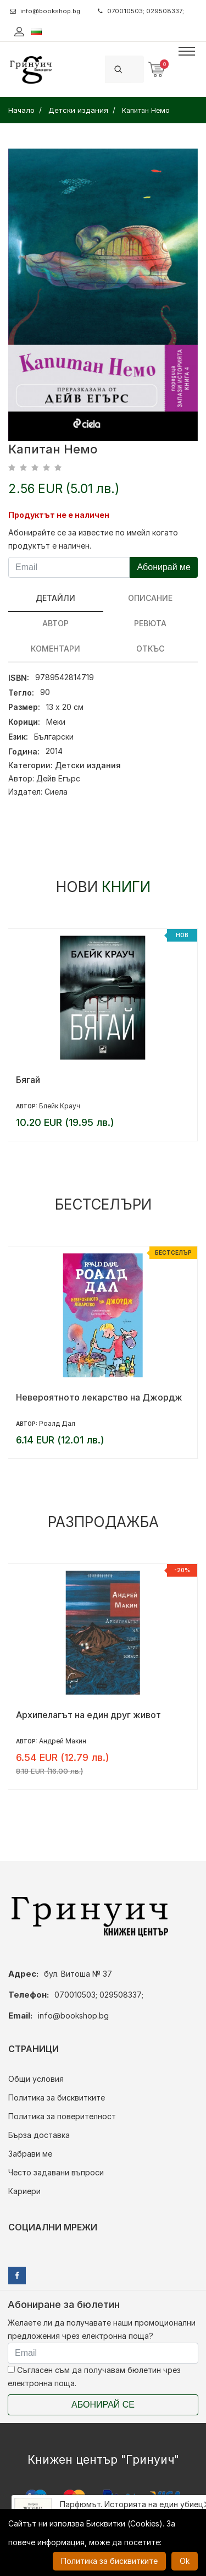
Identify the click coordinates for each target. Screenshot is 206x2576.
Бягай (28, 1079)
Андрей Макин (62, 1741)
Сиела (56, 791)
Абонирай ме (164, 567)
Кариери (24, 2191)
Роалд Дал (57, 1423)
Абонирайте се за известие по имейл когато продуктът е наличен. (93, 539)
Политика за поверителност (62, 2116)
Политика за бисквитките (56, 2097)
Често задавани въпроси (56, 2172)
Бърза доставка (39, 2135)
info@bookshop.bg (45, 11)
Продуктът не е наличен (58, 514)
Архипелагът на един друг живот (88, 1714)
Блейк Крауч (59, 1106)
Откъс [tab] (150, 648)
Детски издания (88, 765)
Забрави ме (30, 2153)
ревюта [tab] (150, 623)
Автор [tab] (55, 623)
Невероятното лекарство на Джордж (99, 1397)
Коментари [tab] (55, 648)
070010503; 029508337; (141, 11)
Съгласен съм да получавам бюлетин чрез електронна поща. (94, 2376)
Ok (185, 2561)
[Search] (137, 69)
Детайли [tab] (55, 598)
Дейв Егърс (58, 778)
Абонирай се (103, 2404)
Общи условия (36, 2078)
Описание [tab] (150, 598)
